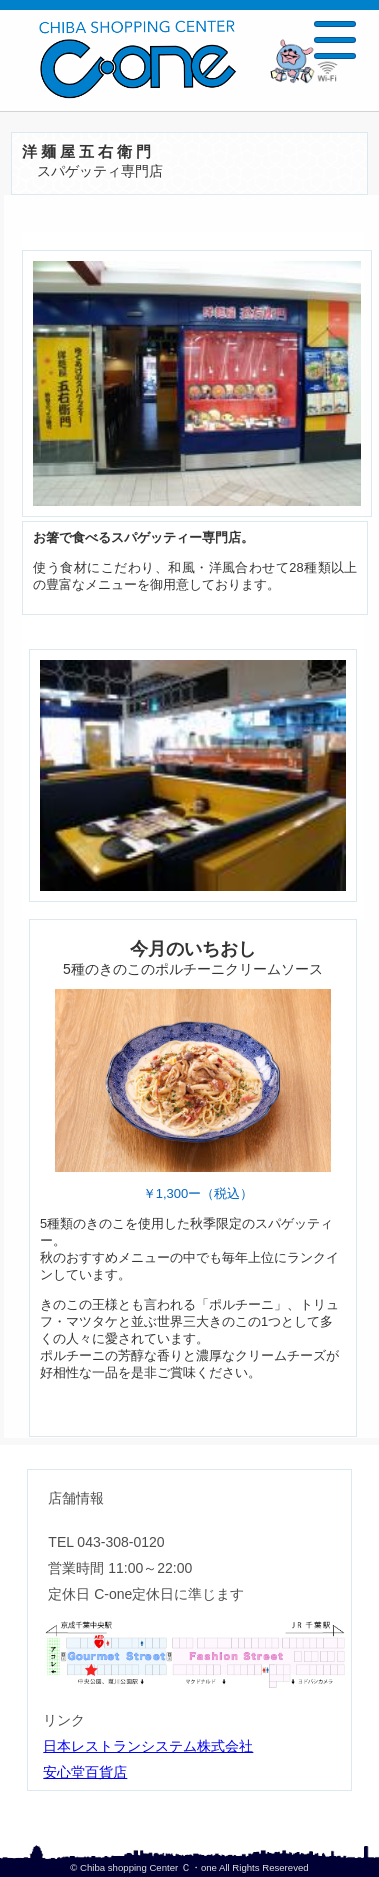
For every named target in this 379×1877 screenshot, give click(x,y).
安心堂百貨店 (85, 1774)
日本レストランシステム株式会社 (148, 1748)
